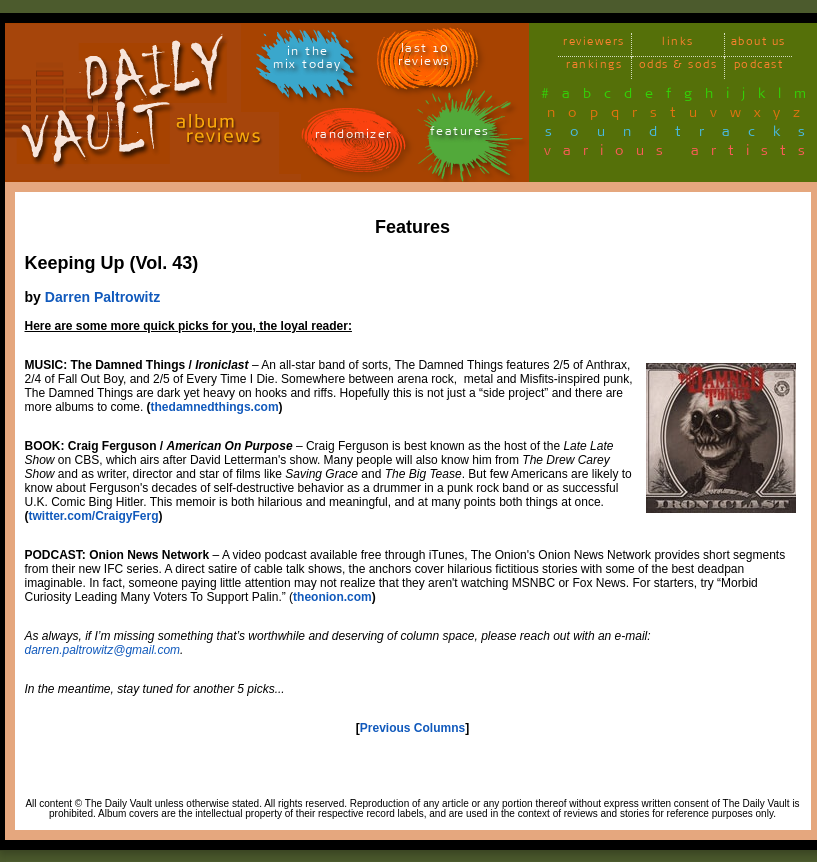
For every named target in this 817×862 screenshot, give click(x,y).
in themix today (307, 61)
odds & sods (678, 67)
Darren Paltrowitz (102, 297)
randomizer (353, 137)
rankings (594, 67)
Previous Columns (412, 728)
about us (758, 44)
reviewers (594, 44)
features (460, 134)
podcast (759, 67)
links (678, 44)
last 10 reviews (424, 58)
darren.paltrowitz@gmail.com (103, 650)
